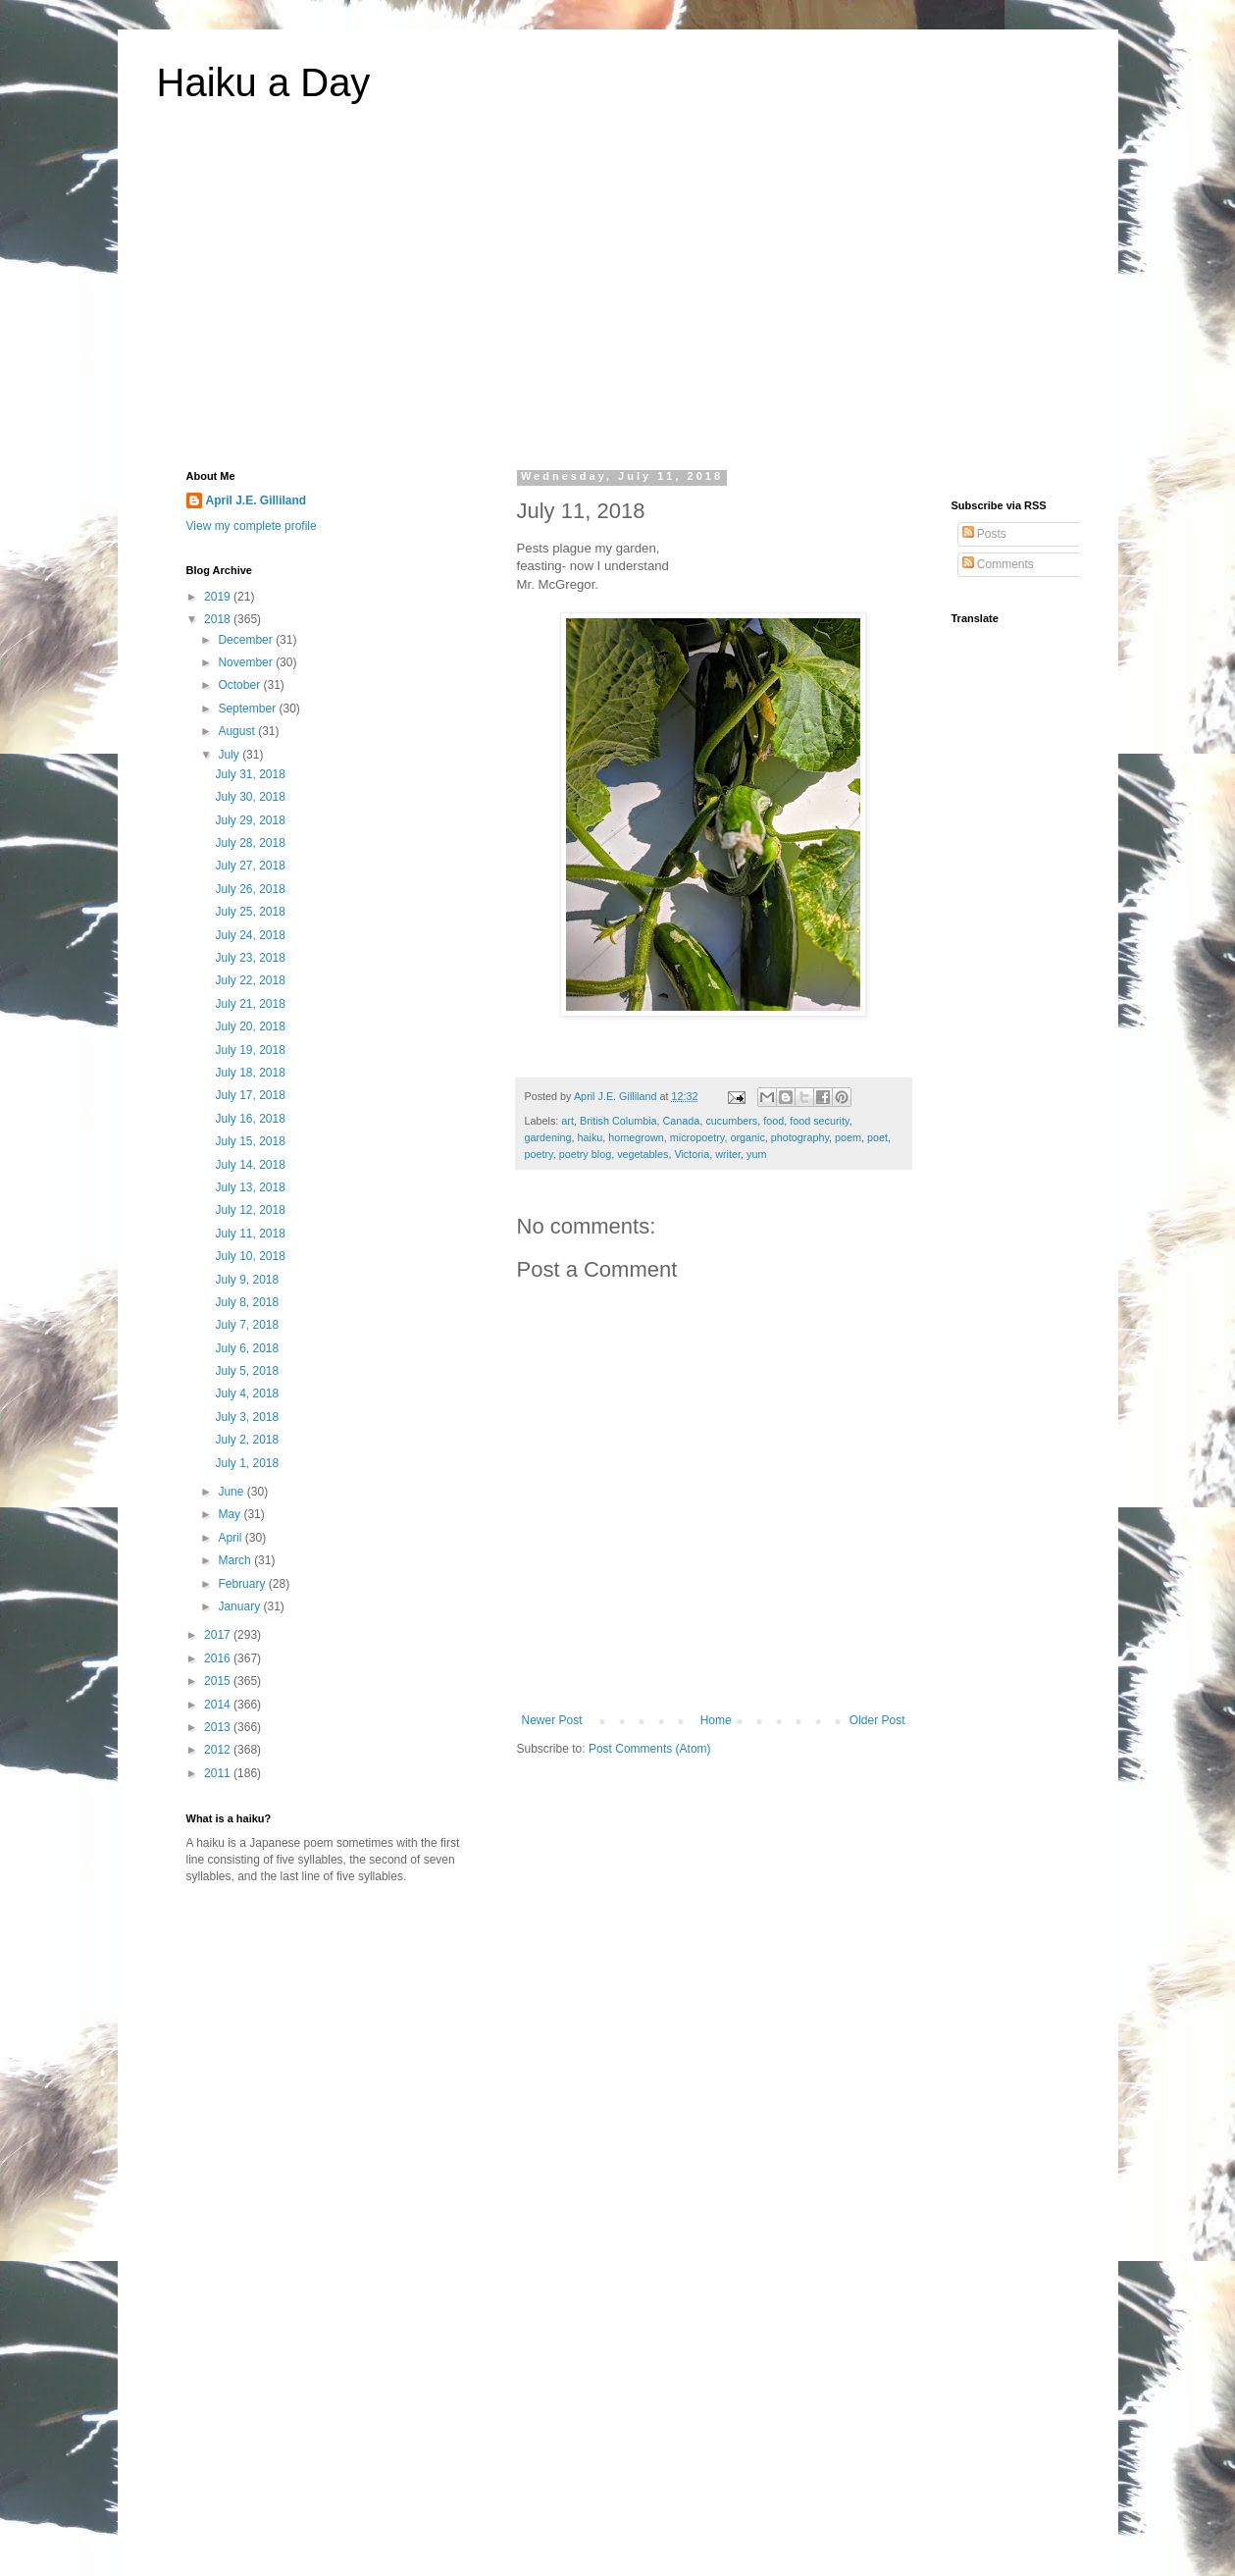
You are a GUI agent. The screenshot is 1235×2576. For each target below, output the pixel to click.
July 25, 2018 (249, 912)
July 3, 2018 (247, 1417)
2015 (218, 1681)
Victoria (691, 1154)
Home (716, 1720)
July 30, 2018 (249, 797)
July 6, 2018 (247, 1348)
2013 (218, 1727)
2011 (218, 1773)
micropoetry (697, 1137)
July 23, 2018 (249, 958)
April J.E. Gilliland (256, 500)
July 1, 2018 (247, 1463)
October (240, 685)
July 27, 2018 (249, 865)
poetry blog (585, 1154)
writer (728, 1154)
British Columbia (618, 1121)
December (247, 640)
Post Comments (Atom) (650, 1749)
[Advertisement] (618, 298)
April (231, 1538)
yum (756, 1154)
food (773, 1121)
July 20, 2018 (249, 1026)
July (230, 755)
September (248, 708)
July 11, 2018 (249, 1233)
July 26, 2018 (249, 889)
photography (800, 1137)
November (247, 662)
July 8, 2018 (247, 1302)
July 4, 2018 (247, 1393)
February (243, 1584)
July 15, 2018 (249, 1141)
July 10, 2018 (249, 1256)
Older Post (877, 1720)
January (240, 1606)
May (230, 1514)
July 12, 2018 (249, 1210)
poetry (539, 1154)
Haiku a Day (264, 82)
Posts (984, 534)
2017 (218, 1635)
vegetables (642, 1154)
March (236, 1560)
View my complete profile (251, 526)
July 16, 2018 (249, 1119)
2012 (218, 1750)
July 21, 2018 (249, 1004)
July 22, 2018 (249, 980)
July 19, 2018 (249, 1050)
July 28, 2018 (249, 843)
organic (747, 1137)
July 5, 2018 (247, 1371)
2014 (218, 1704)
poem (848, 1137)
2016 (218, 1658)
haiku (590, 1137)
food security (819, 1121)
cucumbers (731, 1121)
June (232, 1491)
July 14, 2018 (249, 1165)
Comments (998, 564)
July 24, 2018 (249, 935)
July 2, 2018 (247, 1439)
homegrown (635, 1137)
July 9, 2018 (247, 1280)
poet (877, 1137)
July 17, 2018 (249, 1095)
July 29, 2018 (249, 820)
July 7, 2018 (247, 1325)
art (567, 1121)
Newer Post (552, 1720)
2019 (218, 597)
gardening (548, 1137)
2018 (218, 619)
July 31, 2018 (249, 774)
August (238, 731)
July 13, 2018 (249, 1187)
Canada (681, 1121)
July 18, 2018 (249, 1072)
